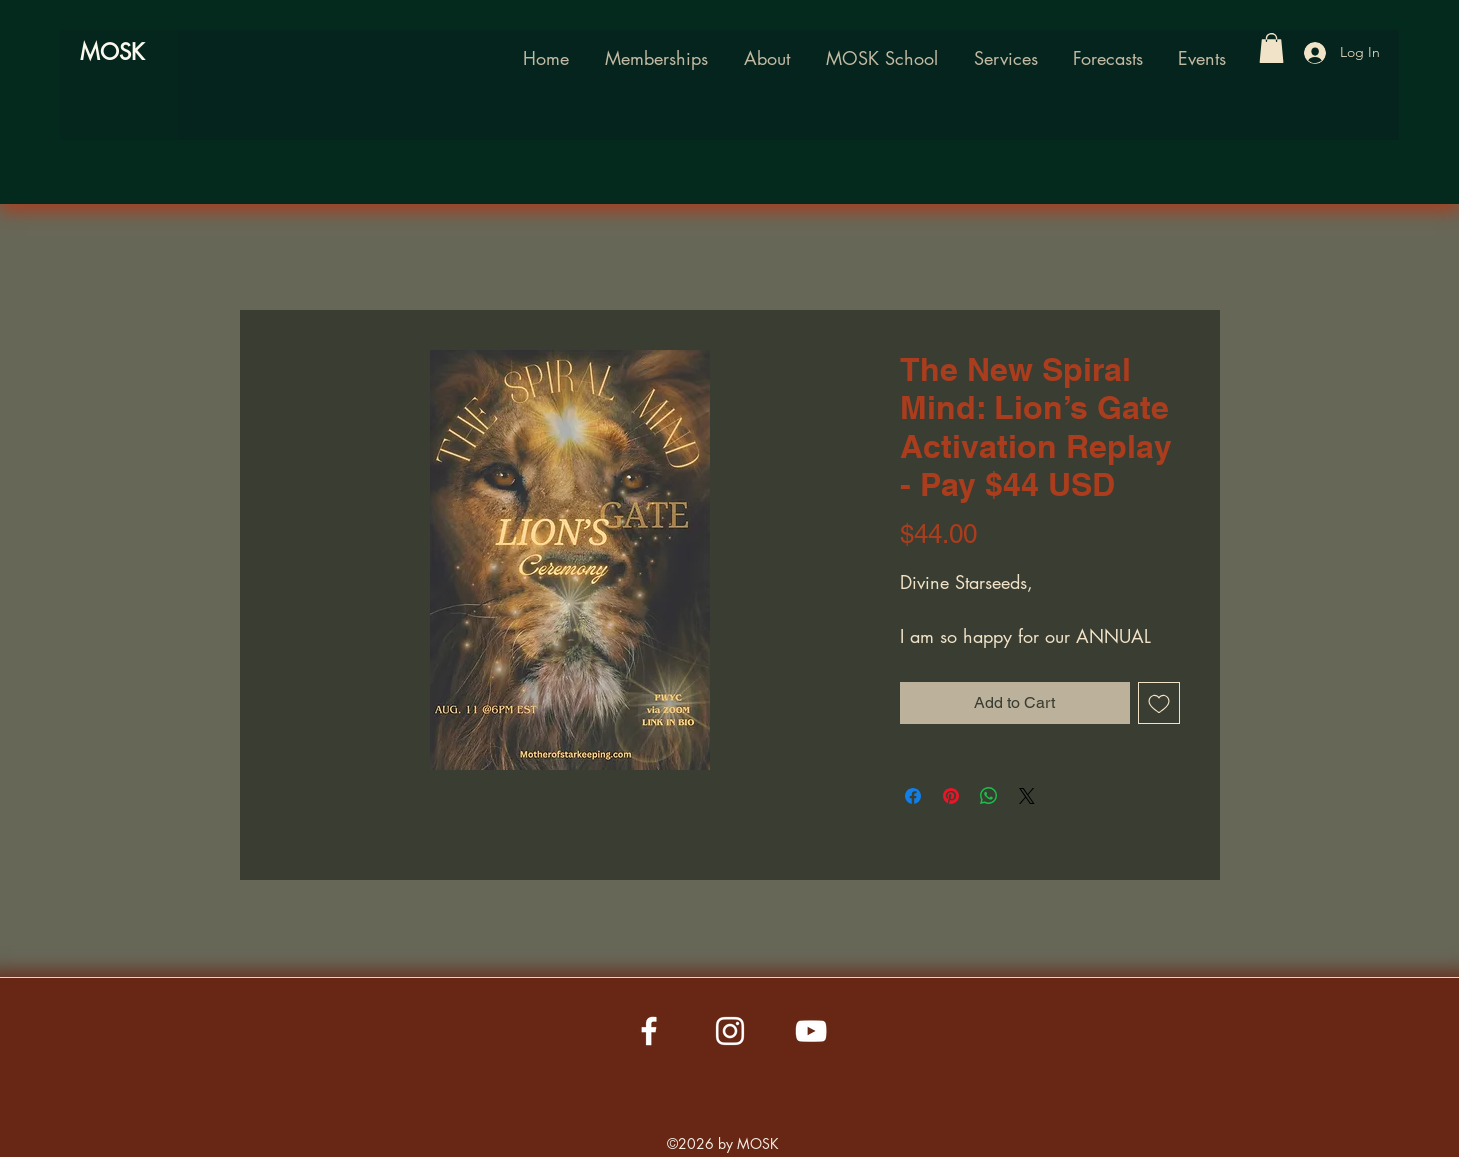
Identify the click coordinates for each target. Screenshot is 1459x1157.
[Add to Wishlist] (1159, 703)
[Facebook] (649, 1031)
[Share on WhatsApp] (989, 796)
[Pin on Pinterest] (951, 796)
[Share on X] (1027, 796)
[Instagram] (730, 1031)
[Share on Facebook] (913, 796)
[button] (882, 58)
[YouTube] (811, 1031)
